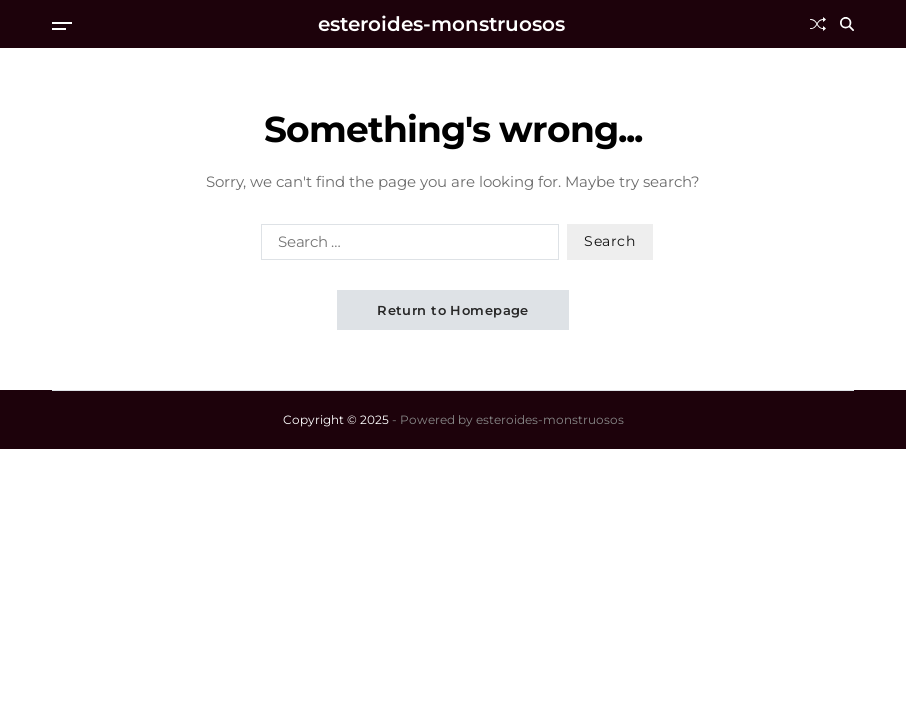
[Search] (847, 24)
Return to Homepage (453, 310)
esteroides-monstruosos (441, 24)
